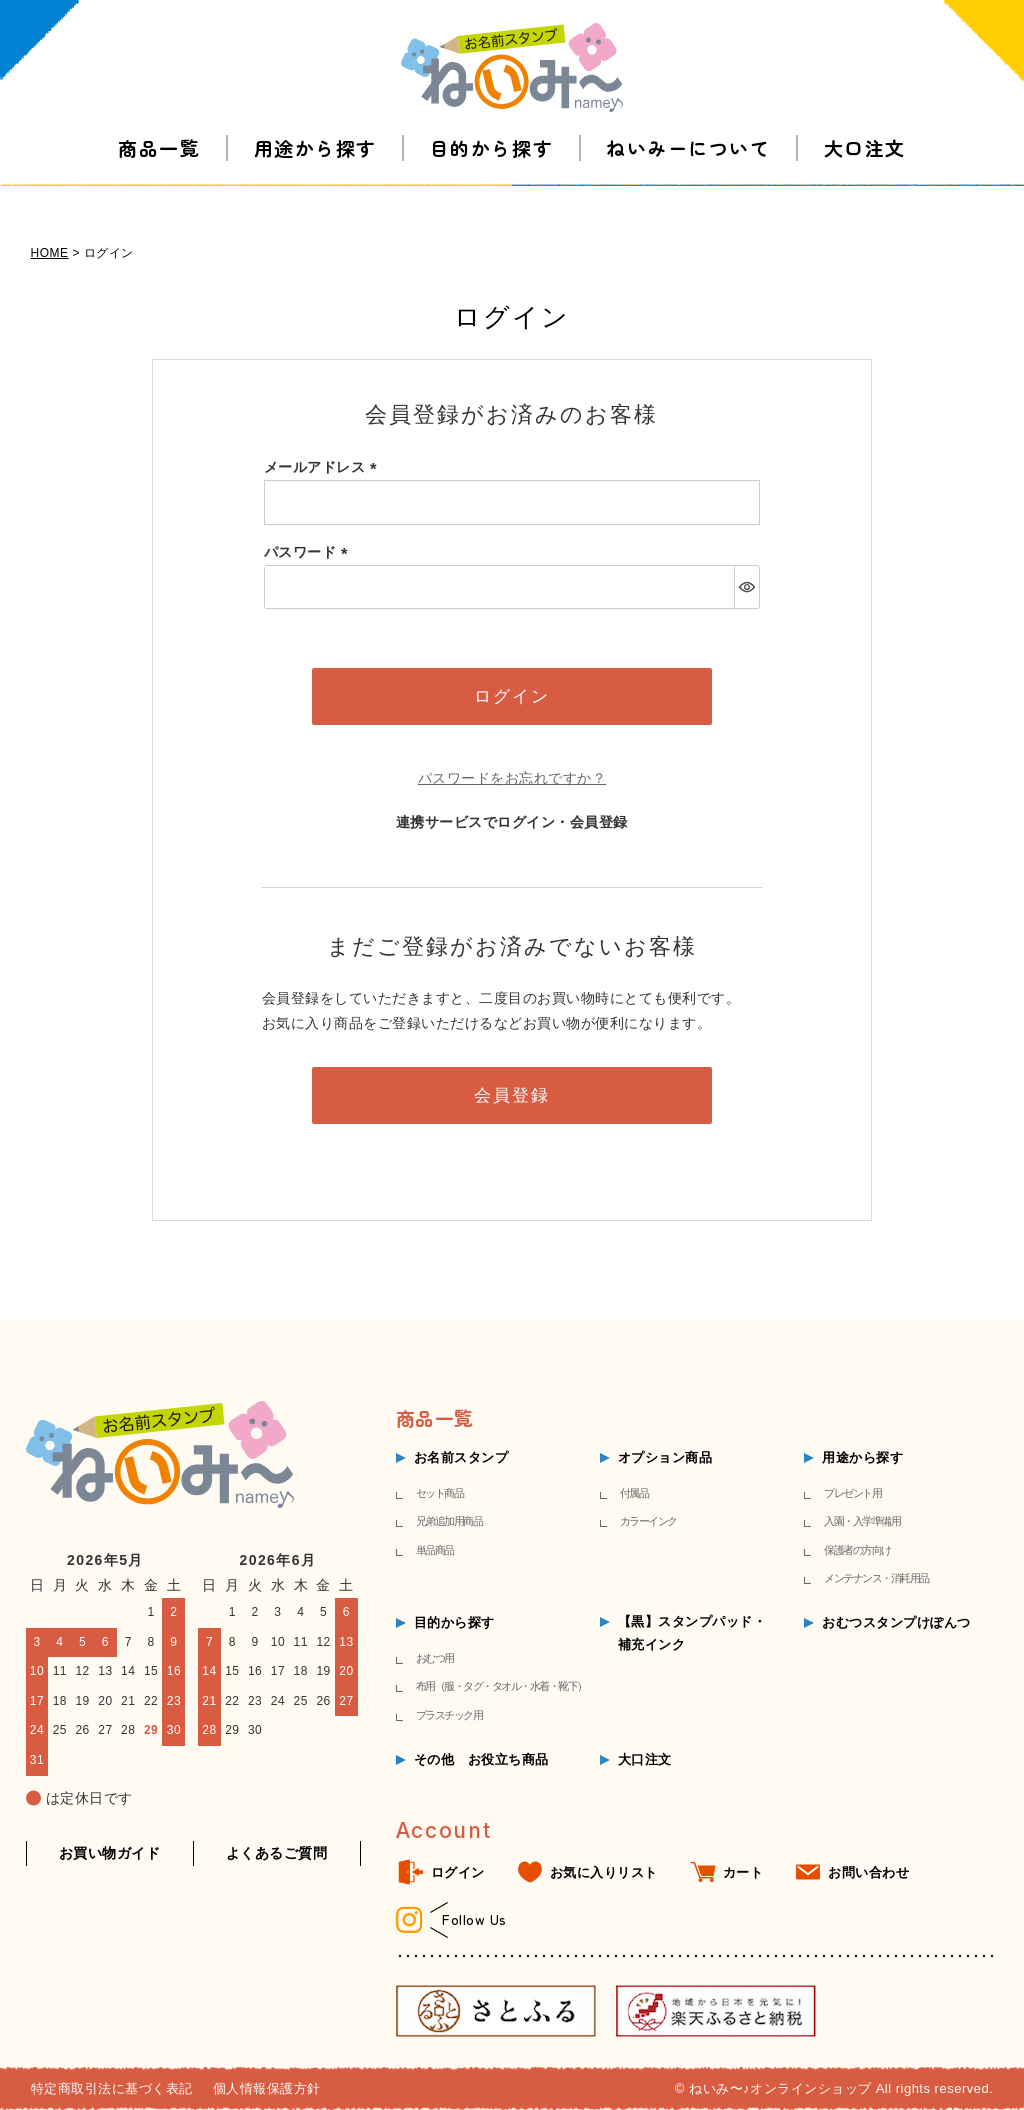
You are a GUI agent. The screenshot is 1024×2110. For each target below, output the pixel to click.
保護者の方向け (857, 1550)
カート (743, 1872)
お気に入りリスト (604, 1872)
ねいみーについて (688, 169)
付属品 (634, 1493)
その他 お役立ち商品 (481, 1759)
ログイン (458, 1872)
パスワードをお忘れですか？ (512, 778)
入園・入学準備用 (862, 1521)
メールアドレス (324, 467)
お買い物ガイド (110, 1853)
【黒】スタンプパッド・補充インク (692, 1633)
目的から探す (491, 169)
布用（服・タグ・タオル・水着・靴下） (501, 1686)
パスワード (309, 552)
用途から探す (315, 169)
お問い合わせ (868, 1872)
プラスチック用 (449, 1715)
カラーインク (648, 1521)
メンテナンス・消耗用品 (876, 1578)
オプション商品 (665, 1457)
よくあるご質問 (277, 1853)
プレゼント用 (852, 1493)
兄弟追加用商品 (449, 1521)
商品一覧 (159, 169)
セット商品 (440, 1493)
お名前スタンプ (461, 1457)
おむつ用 (435, 1658)
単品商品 (435, 1550)
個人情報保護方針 (267, 2088)
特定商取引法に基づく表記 (112, 2088)
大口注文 (865, 169)
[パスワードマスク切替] (746, 587)
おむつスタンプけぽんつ (896, 1622)
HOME (50, 253)
